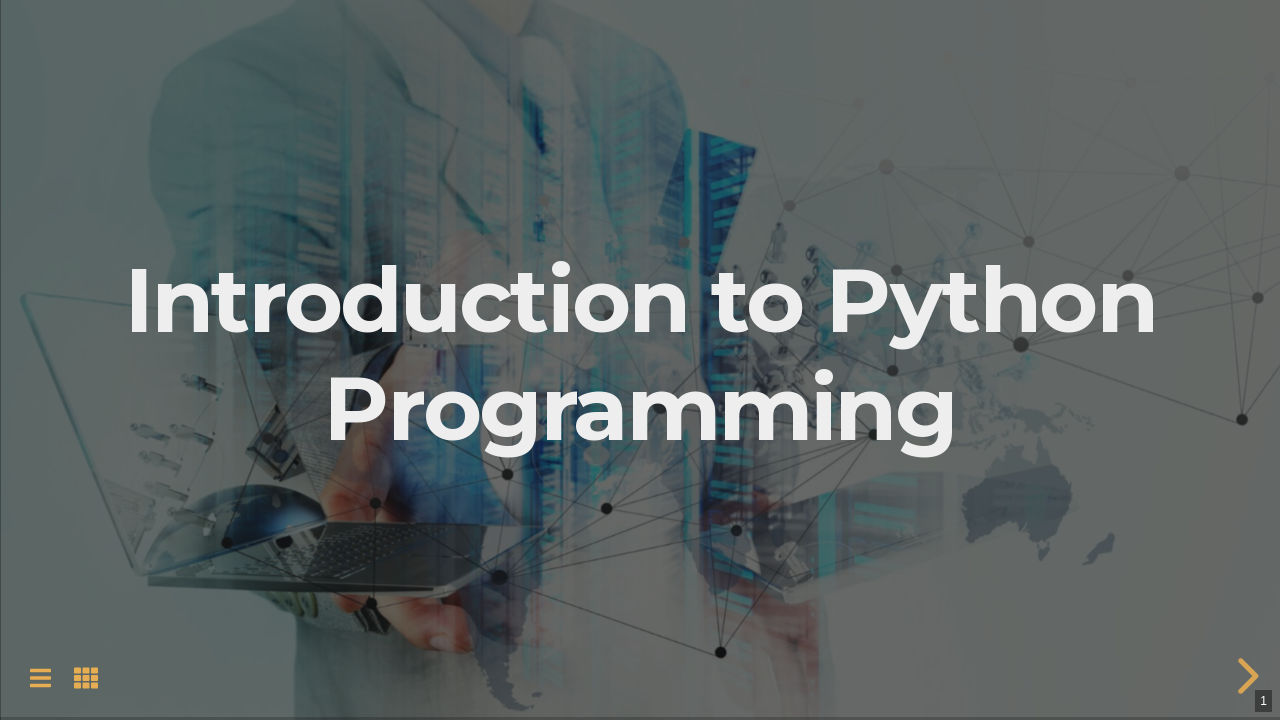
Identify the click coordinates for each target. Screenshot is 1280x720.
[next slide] (1245, 676)
